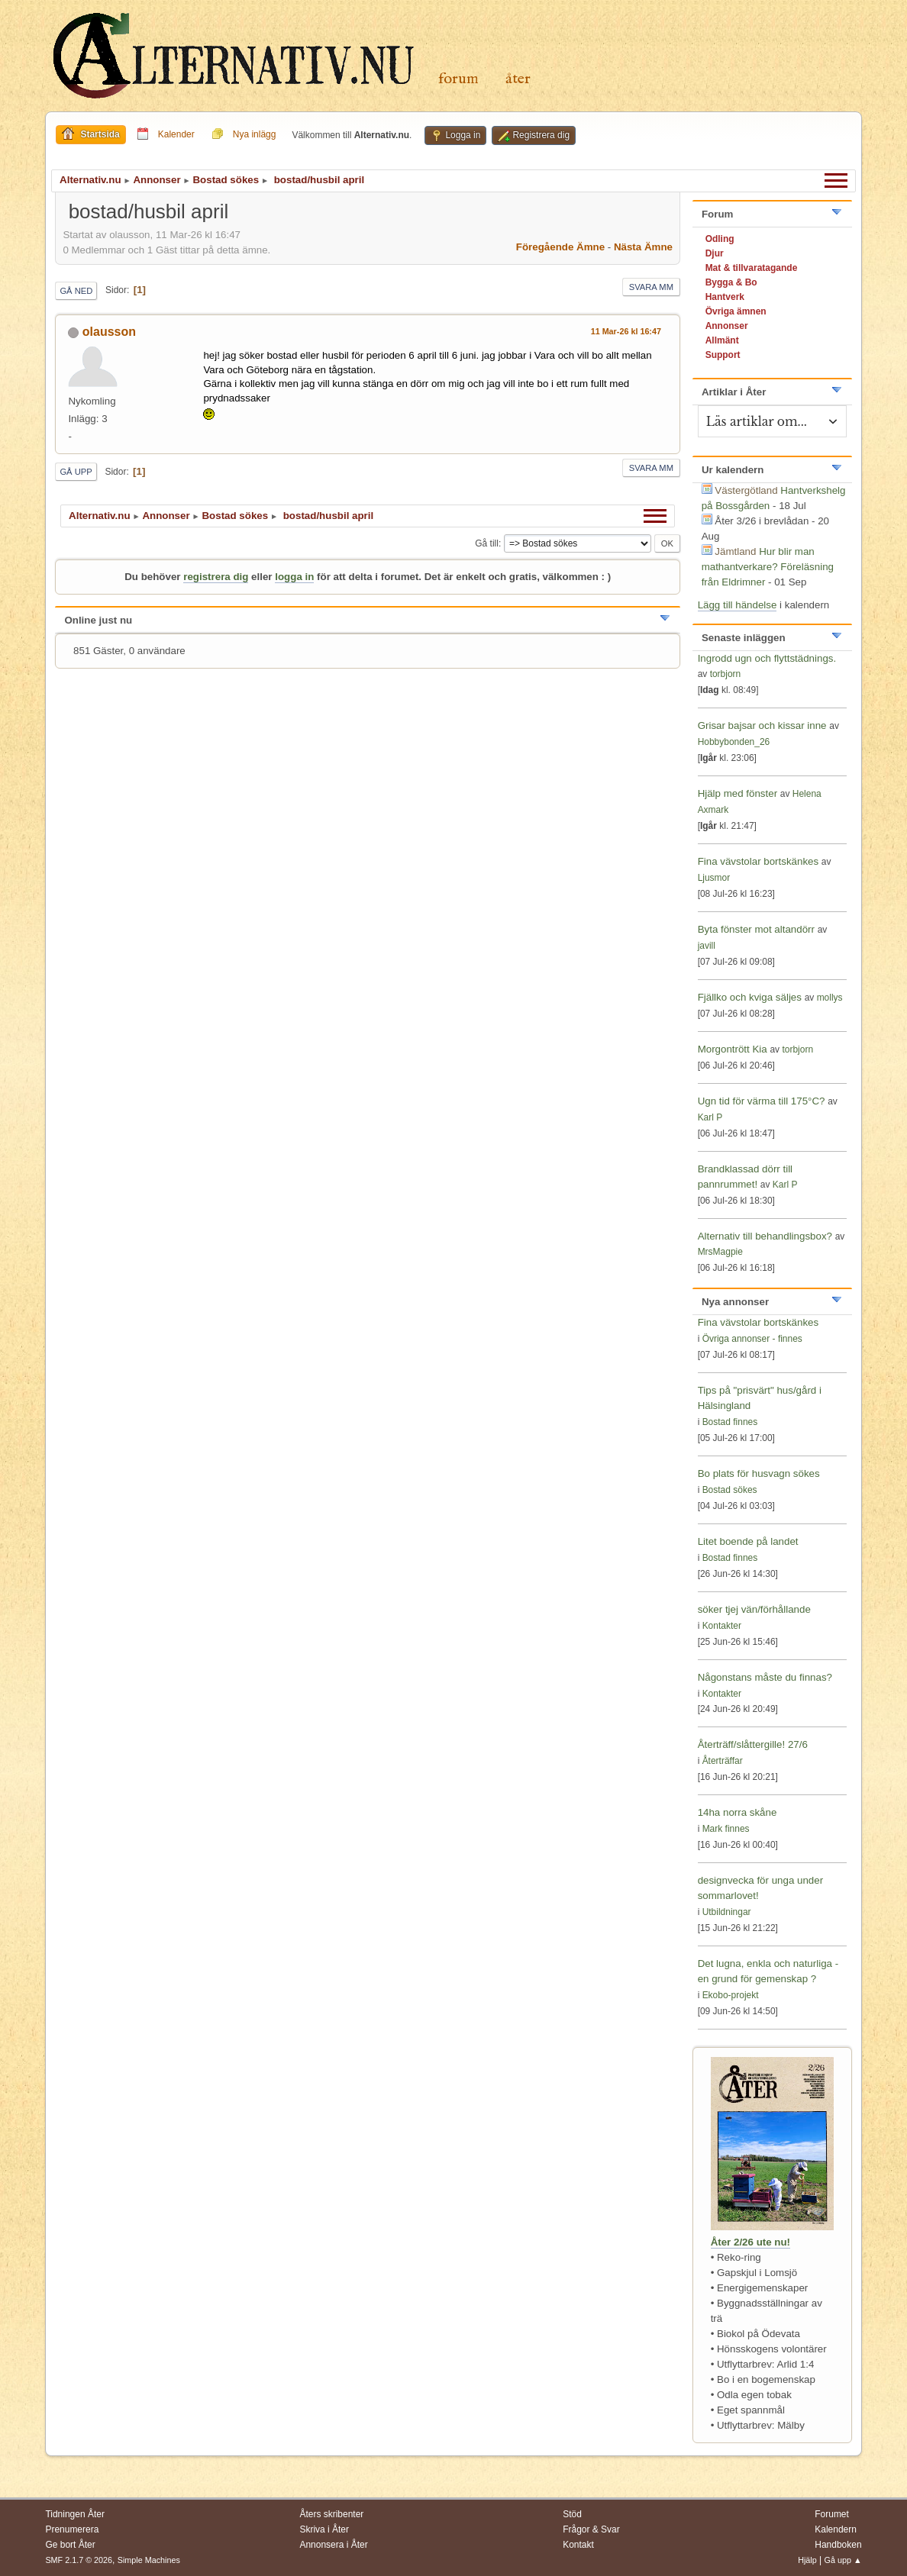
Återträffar (722, 1760)
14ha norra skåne (737, 1812)
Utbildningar (726, 1912)
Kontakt (578, 2544)
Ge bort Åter (70, 2544)
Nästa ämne (643, 247)
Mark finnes (726, 1828)
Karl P (710, 1117)
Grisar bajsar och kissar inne (762, 725)
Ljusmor (714, 877)
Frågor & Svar (591, 2529)
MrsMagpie (720, 1251)
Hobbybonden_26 (734, 742)
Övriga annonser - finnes (752, 1338)
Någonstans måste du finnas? (765, 1677)
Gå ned (76, 290)
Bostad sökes (729, 1490)
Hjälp (807, 2560)
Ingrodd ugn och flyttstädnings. (767, 658)
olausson (109, 331)
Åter (518, 79)
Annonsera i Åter (333, 2544)
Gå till (487, 543)
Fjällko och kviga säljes (750, 997)
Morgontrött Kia (732, 1049)
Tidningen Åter (75, 2514)
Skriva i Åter (324, 2529)
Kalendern (836, 2529)
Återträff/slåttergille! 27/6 (753, 1744)
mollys (830, 997)
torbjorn (725, 674)
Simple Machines (149, 2560)
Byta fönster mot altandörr (756, 929)
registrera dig (215, 576)
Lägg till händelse (737, 605)
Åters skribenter (331, 2514)
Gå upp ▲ (843, 2560)
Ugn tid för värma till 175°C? (761, 1101)
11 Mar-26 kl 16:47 (626, 331)
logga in (294, 576)
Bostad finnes (730, 1422)
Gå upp (76, 471)
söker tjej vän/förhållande (754, 1609)
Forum (458, 79)
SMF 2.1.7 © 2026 (78, 2560)
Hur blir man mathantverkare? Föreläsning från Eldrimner (768, 567)
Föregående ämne (560, 247)
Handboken (838, 2544)
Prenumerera (71, 2529)
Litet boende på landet (748, 1541)
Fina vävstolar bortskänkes (758, 861)
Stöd (572, 2514)
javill (706, 945)
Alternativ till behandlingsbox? (765, 1236)
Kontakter (721, 1625)
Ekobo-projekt (730, 1995)
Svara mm (651, 287)
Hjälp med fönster (739, 793)
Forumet (832, 2514)
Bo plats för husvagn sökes (759, 1473)
